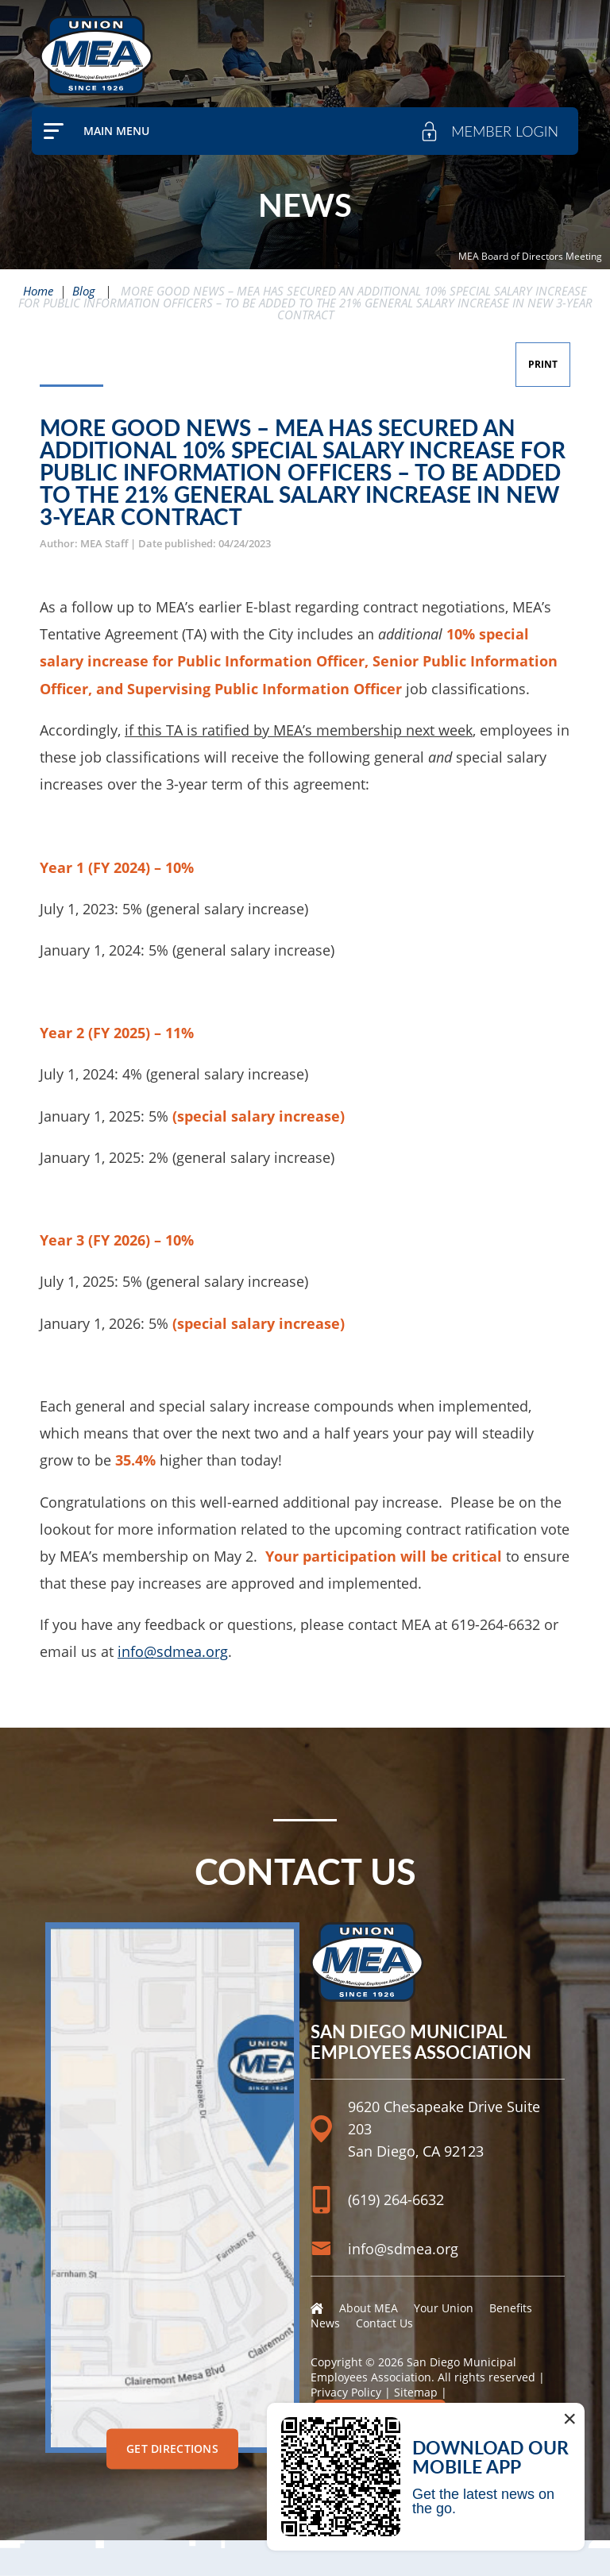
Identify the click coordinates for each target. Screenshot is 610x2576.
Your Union (443, 2307)
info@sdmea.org (173, 1651)
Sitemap (416, 2392)
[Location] (438, 2092)
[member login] (488, 131)
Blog (83, 291)
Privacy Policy (346, 2392)
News (325, 2323)
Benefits (510, 2307)
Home (38, 291)
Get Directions (172, 2448)
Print (543, 364)
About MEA (368, 2307)
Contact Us (384, 2323)
